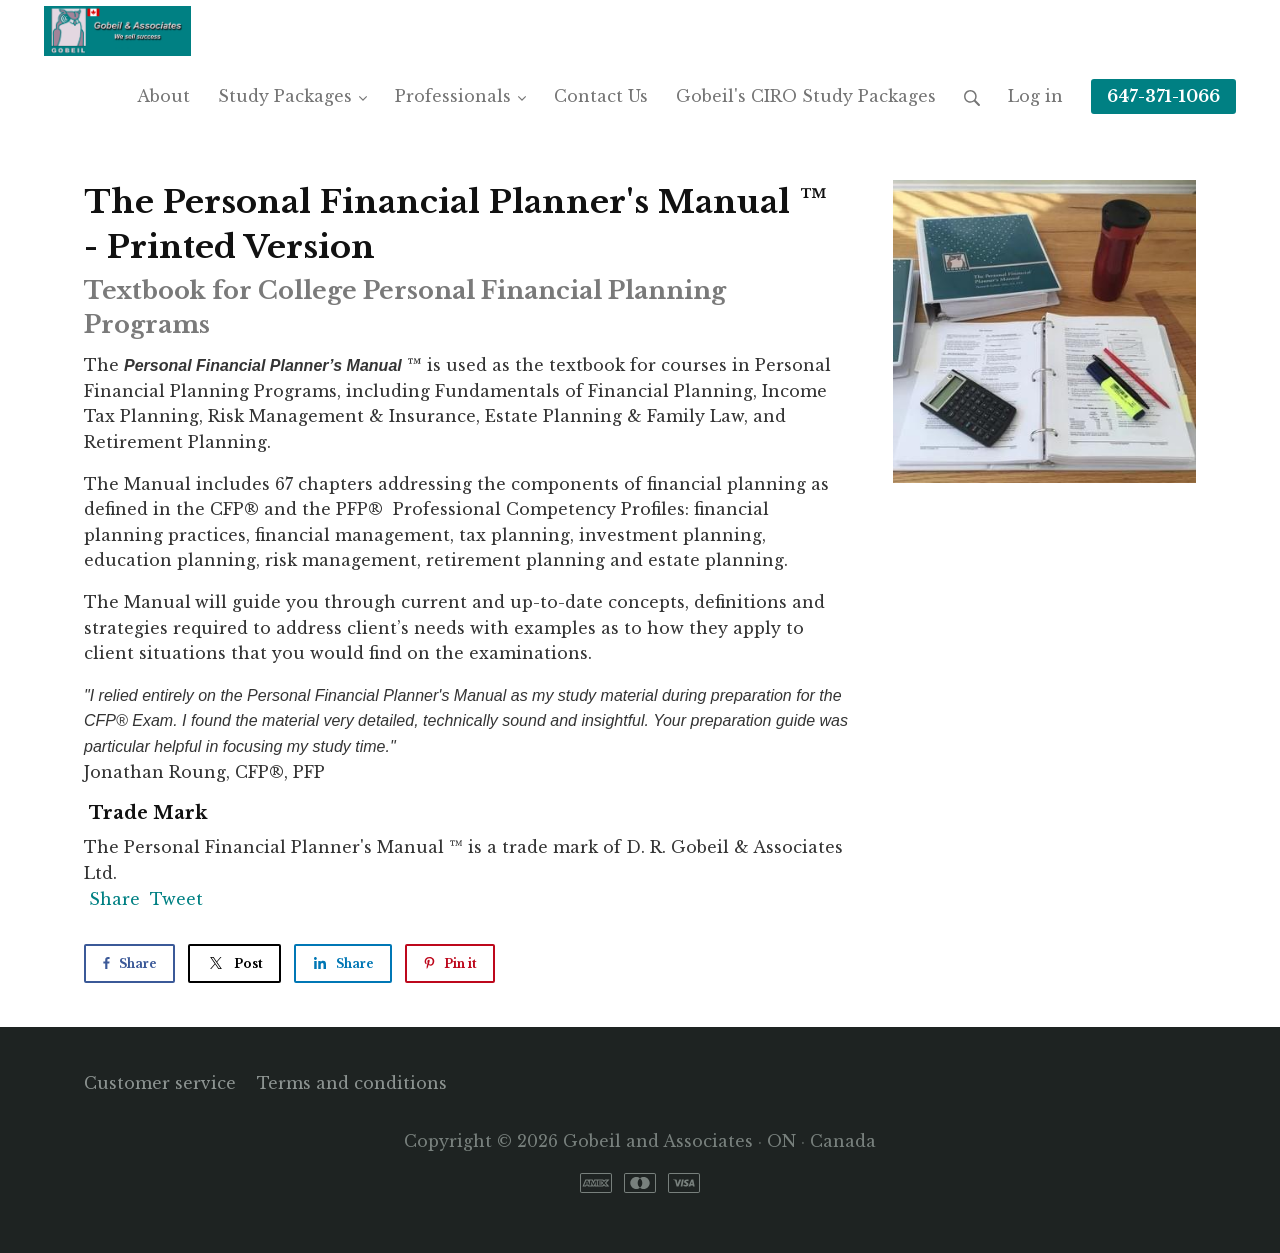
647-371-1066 (1163, 96)
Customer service (160, 1083)
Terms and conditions (352, 1083)
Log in (1035, 96)
